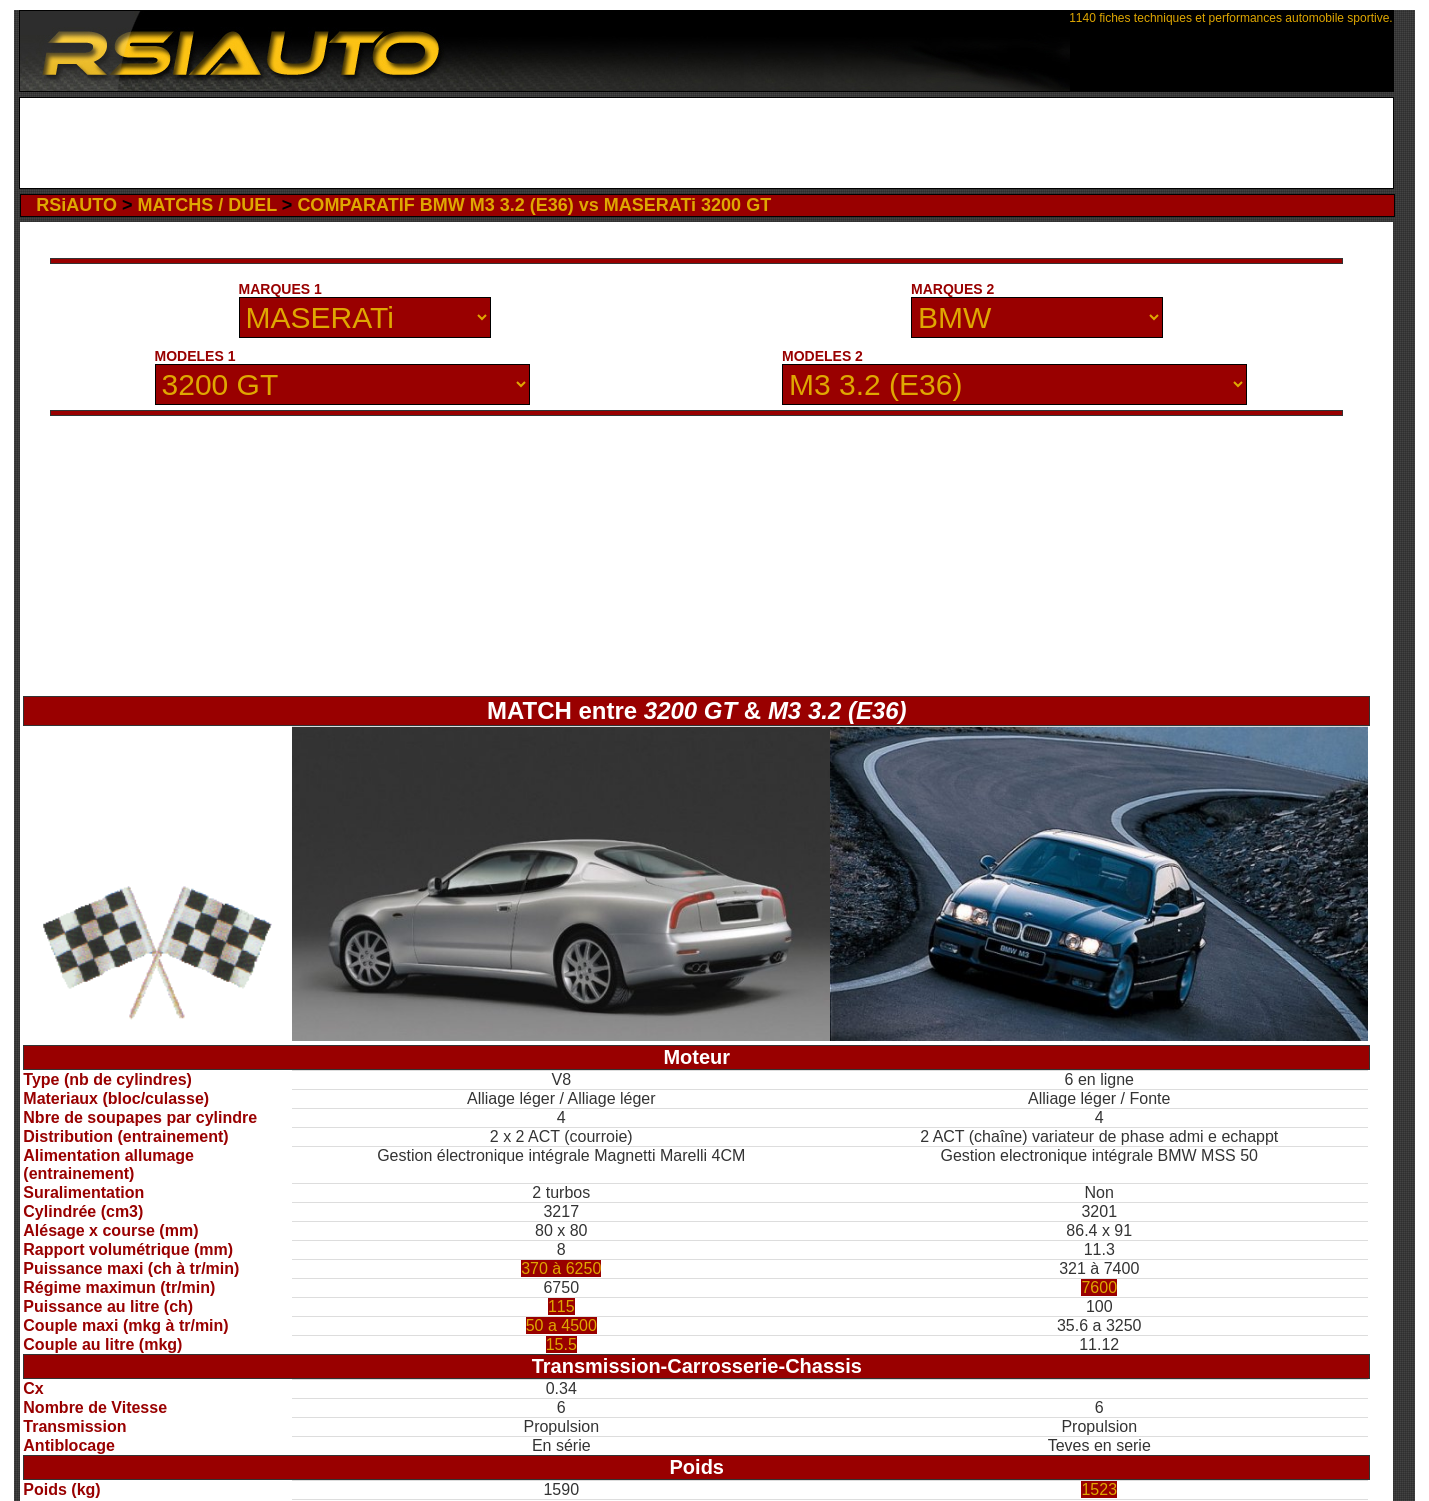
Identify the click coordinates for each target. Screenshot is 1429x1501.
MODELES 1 (195, 356)
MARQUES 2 (952, 289)
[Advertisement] (706, 143)
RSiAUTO (76, 205)
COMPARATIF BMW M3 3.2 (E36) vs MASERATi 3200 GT (534, 205)
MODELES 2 (822, 356)
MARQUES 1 (280, 289)
